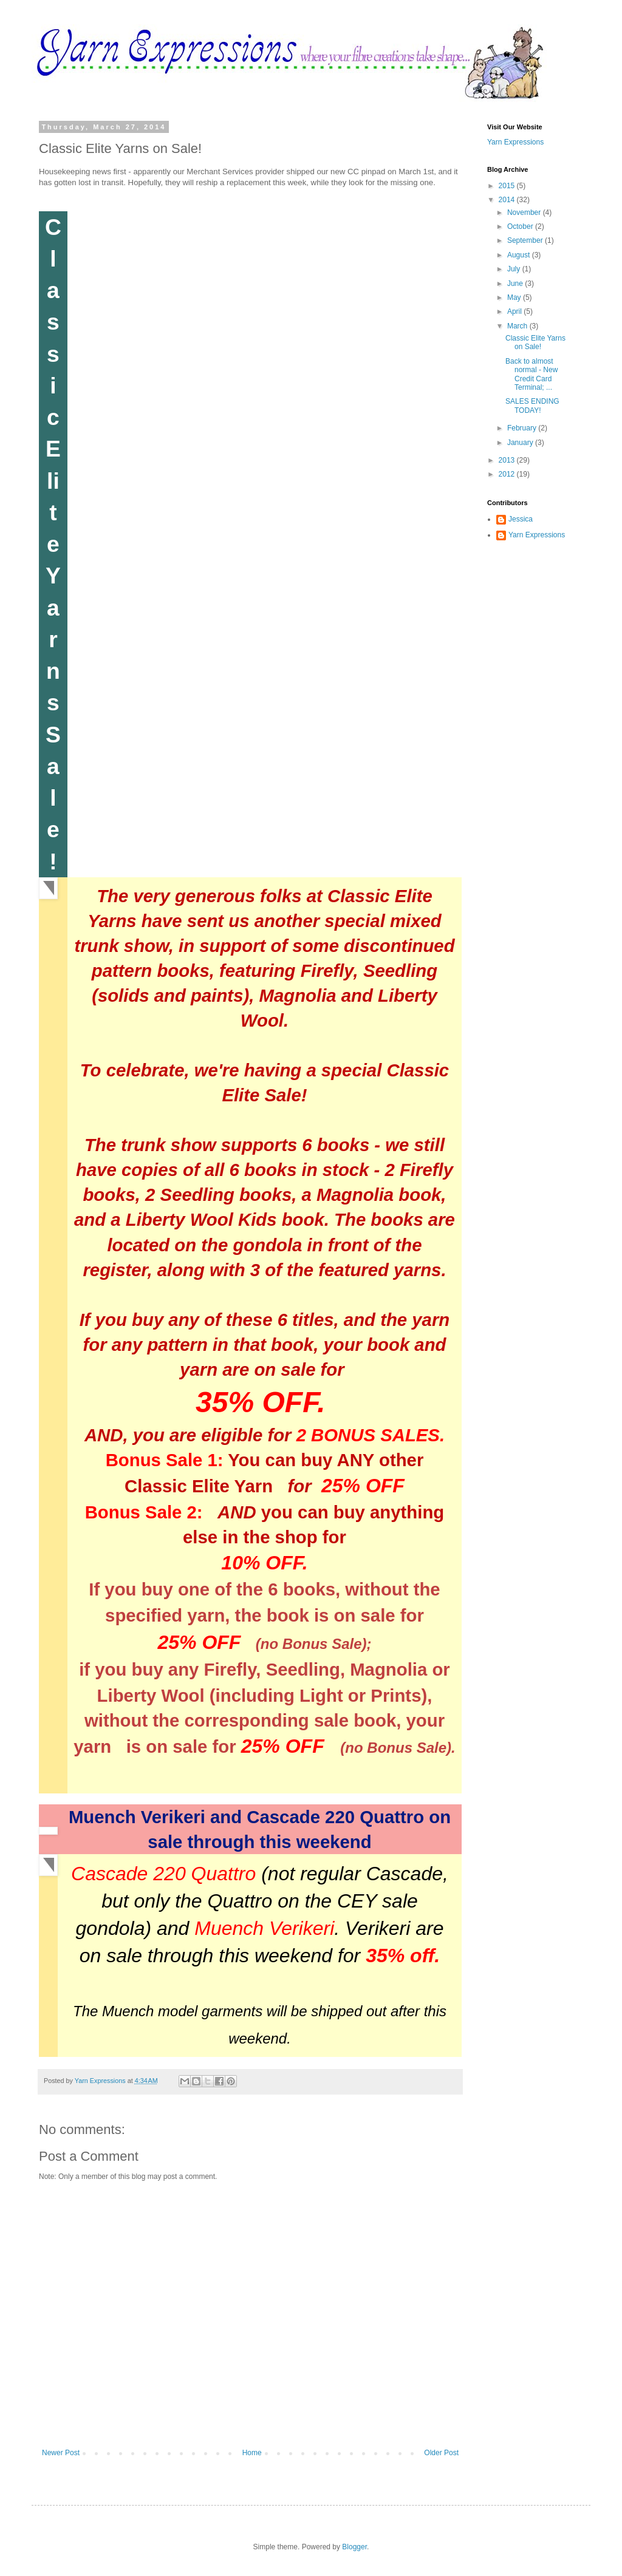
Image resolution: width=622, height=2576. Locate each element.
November (525, 212)
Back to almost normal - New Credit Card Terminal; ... (531, 374)
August (519, 255)
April (515, 311)
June (516, 283)
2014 (508, 199)
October (521, 226)
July (514, 269)
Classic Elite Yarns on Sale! (535, 342)
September (526, 240)
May (515, 297)
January (521, 442)
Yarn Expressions (515, 142)
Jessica (520, 519)
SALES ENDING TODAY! (532, 405)
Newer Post (61, 2453)
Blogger (354, 2547)
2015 (508, 186)
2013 (508, 460)
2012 (508, 474)
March (518, 326)
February (522, 428)
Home (252, 2453)
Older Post (441, 2453)
